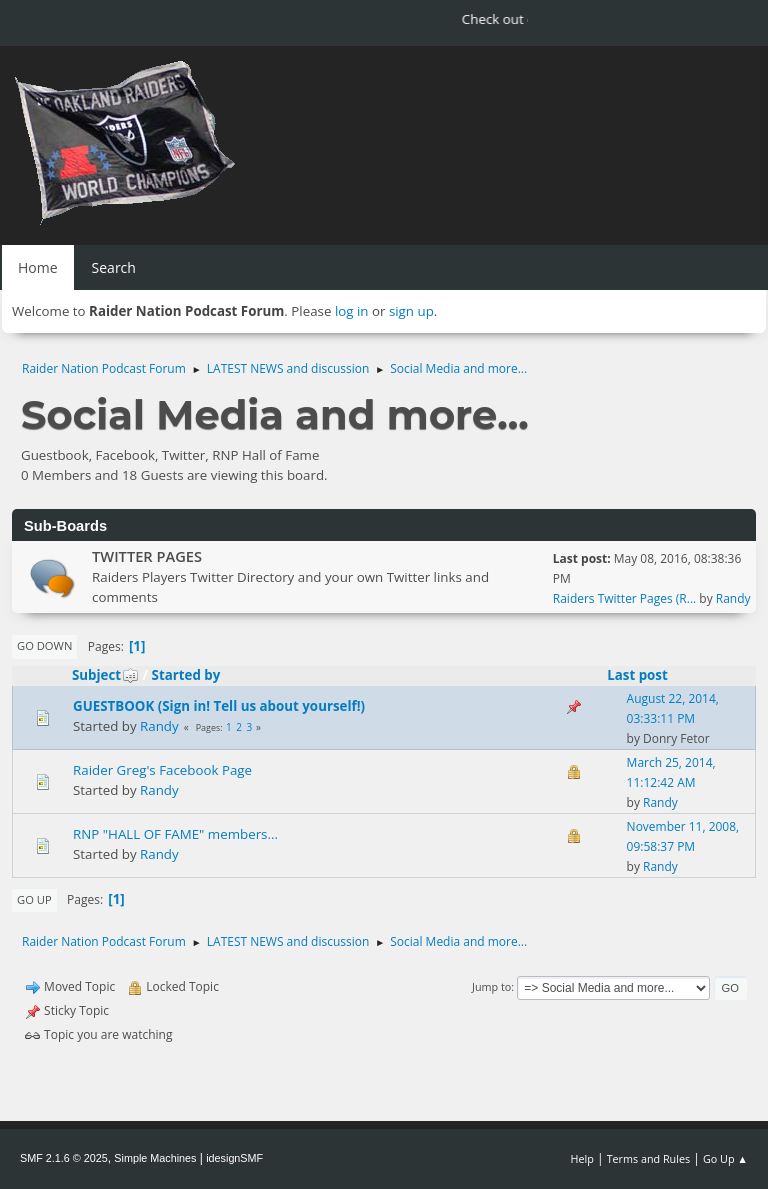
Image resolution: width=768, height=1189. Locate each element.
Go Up (34, 899)
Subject (105, 675)
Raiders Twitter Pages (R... (624, 598)
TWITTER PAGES (147, 556)
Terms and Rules (649, 1158)
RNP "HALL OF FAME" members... (175, 834)
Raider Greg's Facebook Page (162, 770)
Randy (733, 598)
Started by (186, 675)
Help (581, 1158)
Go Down (44, 645)
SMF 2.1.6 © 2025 (64, 1158)
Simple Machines (155, 1158)
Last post (637, 675)
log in (352, 311)
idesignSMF (234, 1158)
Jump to (491, 986)
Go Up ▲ (725, 1158)
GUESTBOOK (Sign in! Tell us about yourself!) (219, 706)
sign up (411, 311)
